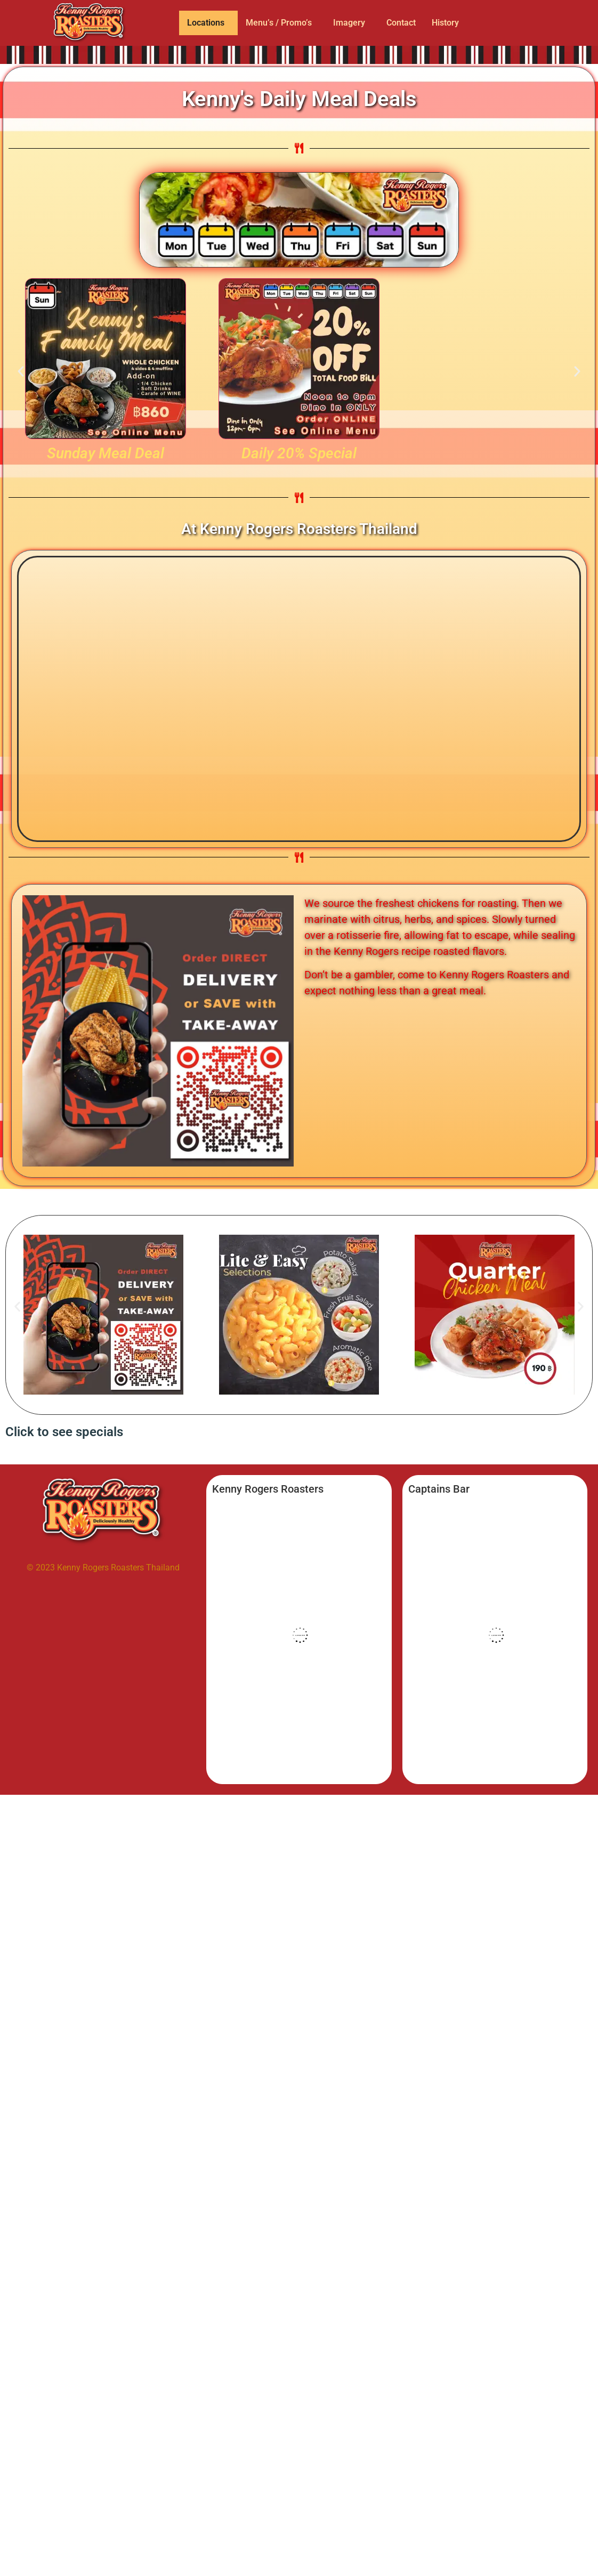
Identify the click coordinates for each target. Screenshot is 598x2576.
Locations (205, 23)
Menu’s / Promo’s (279, 23)
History (445, 23)
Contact (401, 23)
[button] (208, 23)
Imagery (349, 23)
